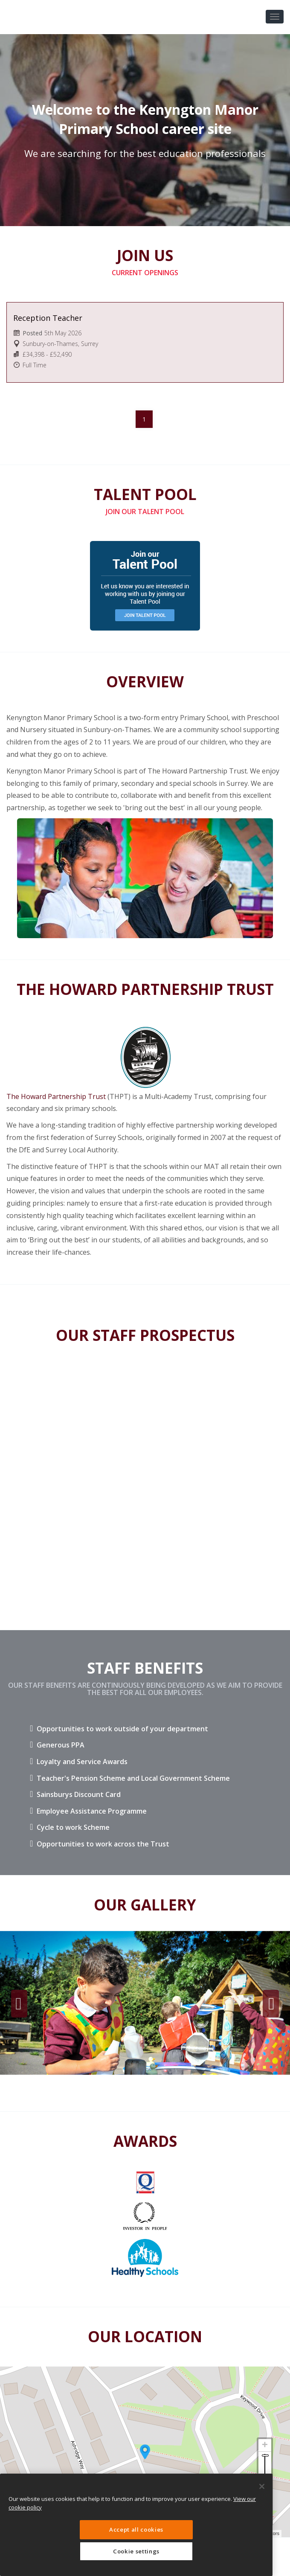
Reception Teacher (47, 318)
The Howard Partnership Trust (56, 1096)
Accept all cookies (136, 2529)
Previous (19, 2004)
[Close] (261, 2486)
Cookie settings (136, 2551)
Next (271, 2004)
